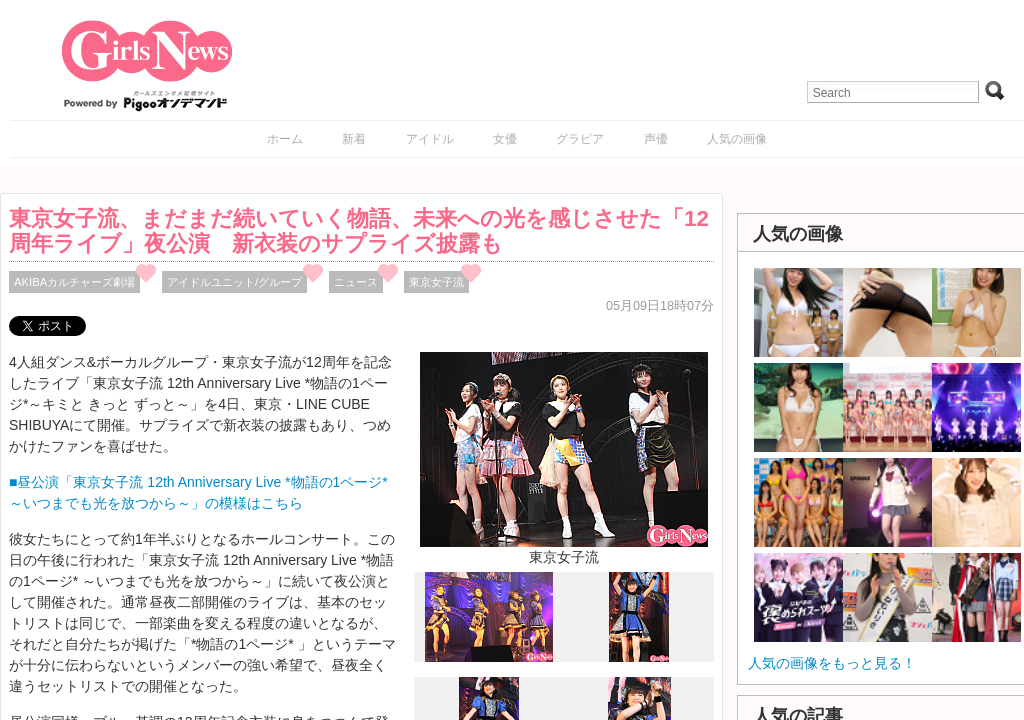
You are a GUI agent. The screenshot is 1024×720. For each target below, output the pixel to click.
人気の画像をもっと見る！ (832, 663)
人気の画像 (737, 139)
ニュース (356, 282)
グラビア (580, 139)
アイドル (430, 139)
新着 (354, 139)
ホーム (285, 139)
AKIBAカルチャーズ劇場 (74, 282)
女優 (505, 139)
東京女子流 (436, 282)
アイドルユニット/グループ (234, 282)
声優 (656, 139)
